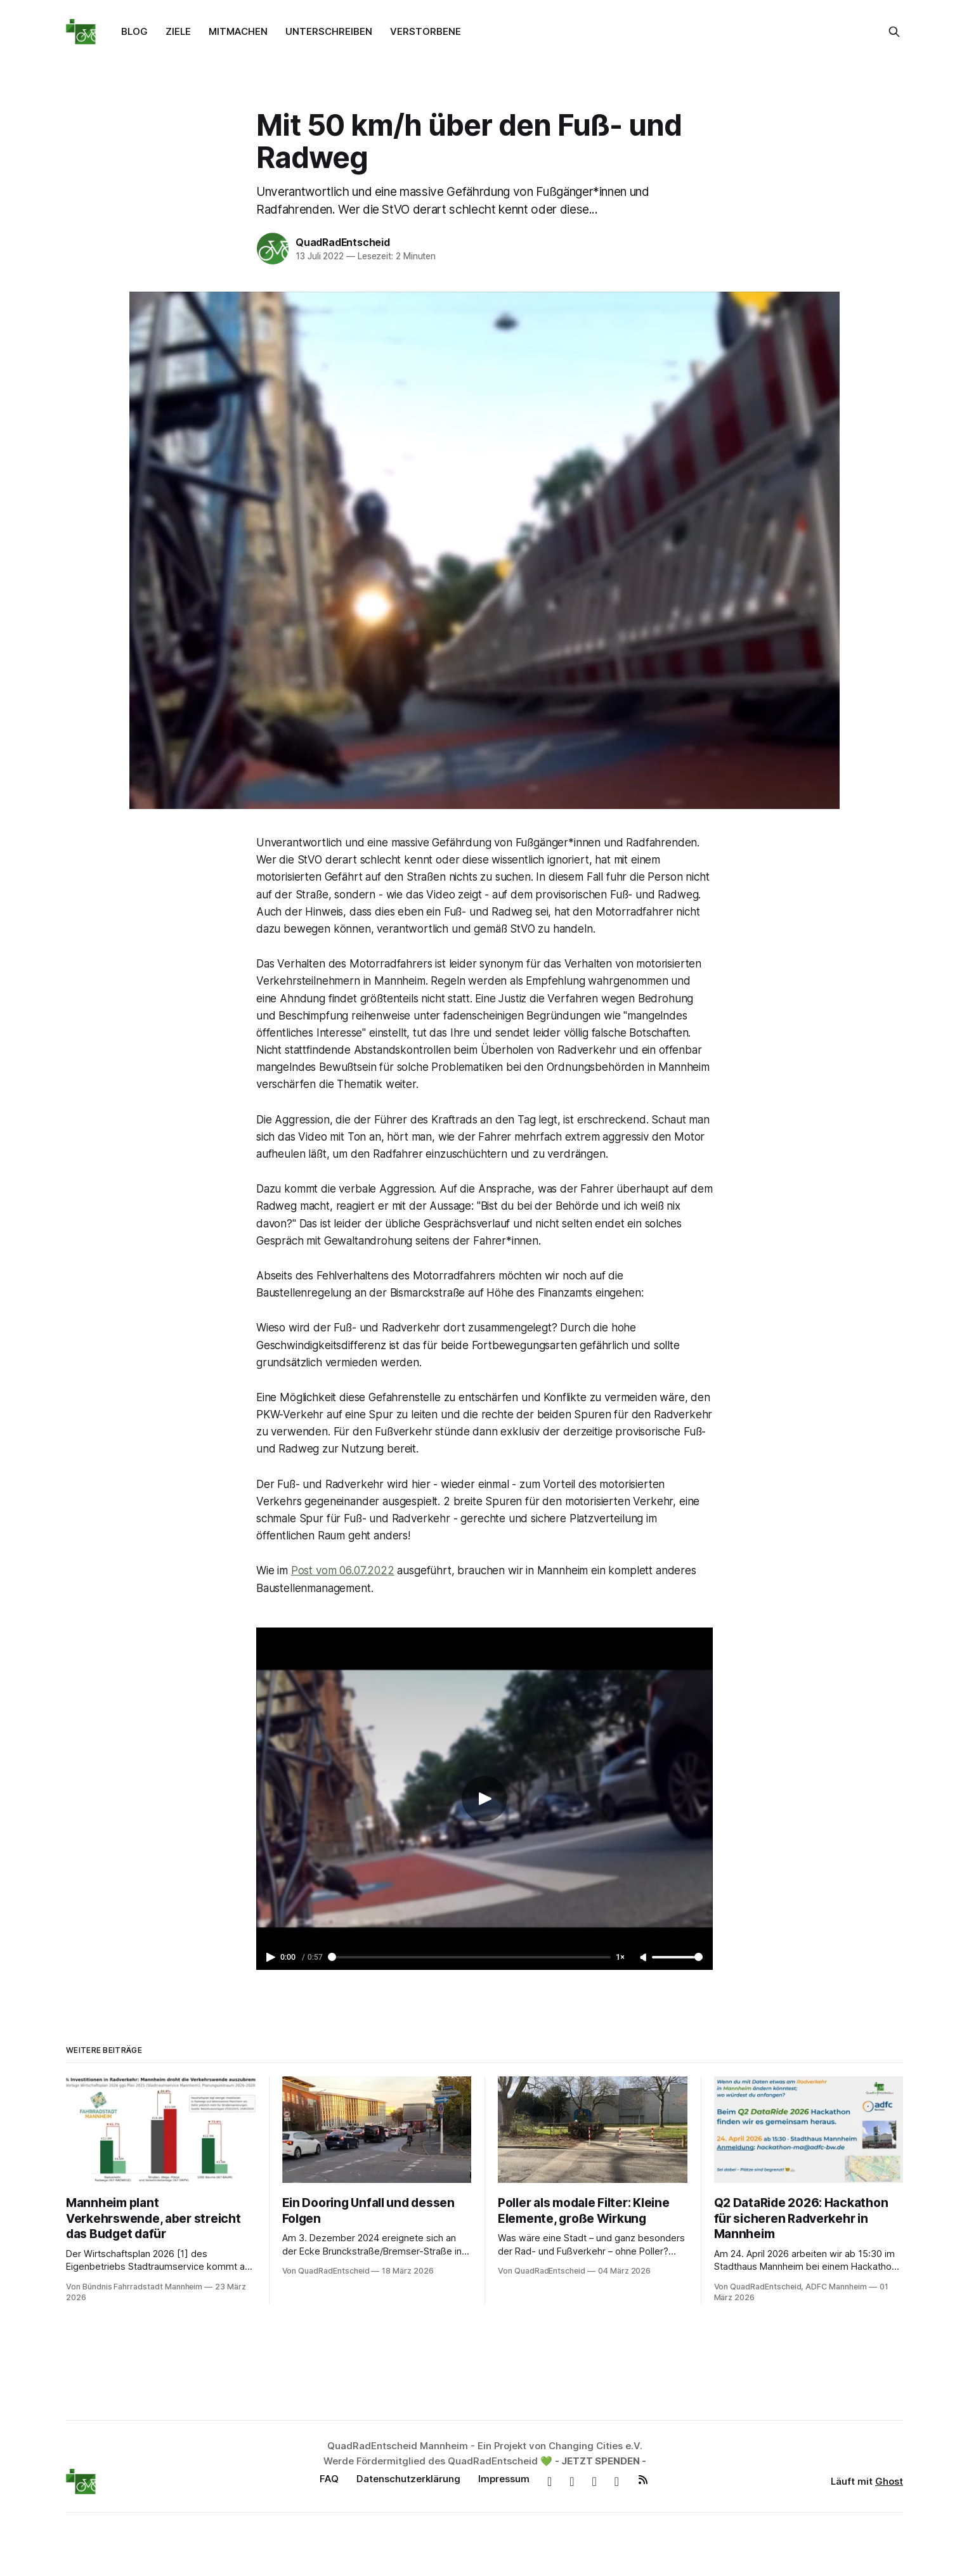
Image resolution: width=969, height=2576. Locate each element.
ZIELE (178, 31)
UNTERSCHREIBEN (328, 31)
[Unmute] (644, 1958)
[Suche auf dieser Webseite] (894, 32)
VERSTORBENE (425, 31)
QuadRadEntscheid (343, 242)
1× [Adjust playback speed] (620, 1957)
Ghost (889, 2481)
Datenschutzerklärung (408, 2479)
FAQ (329, 2479)
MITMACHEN (238, 31)
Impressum (504, 2479)
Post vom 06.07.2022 (342, 1570)
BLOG (134, 31)
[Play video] (484, 1799)
